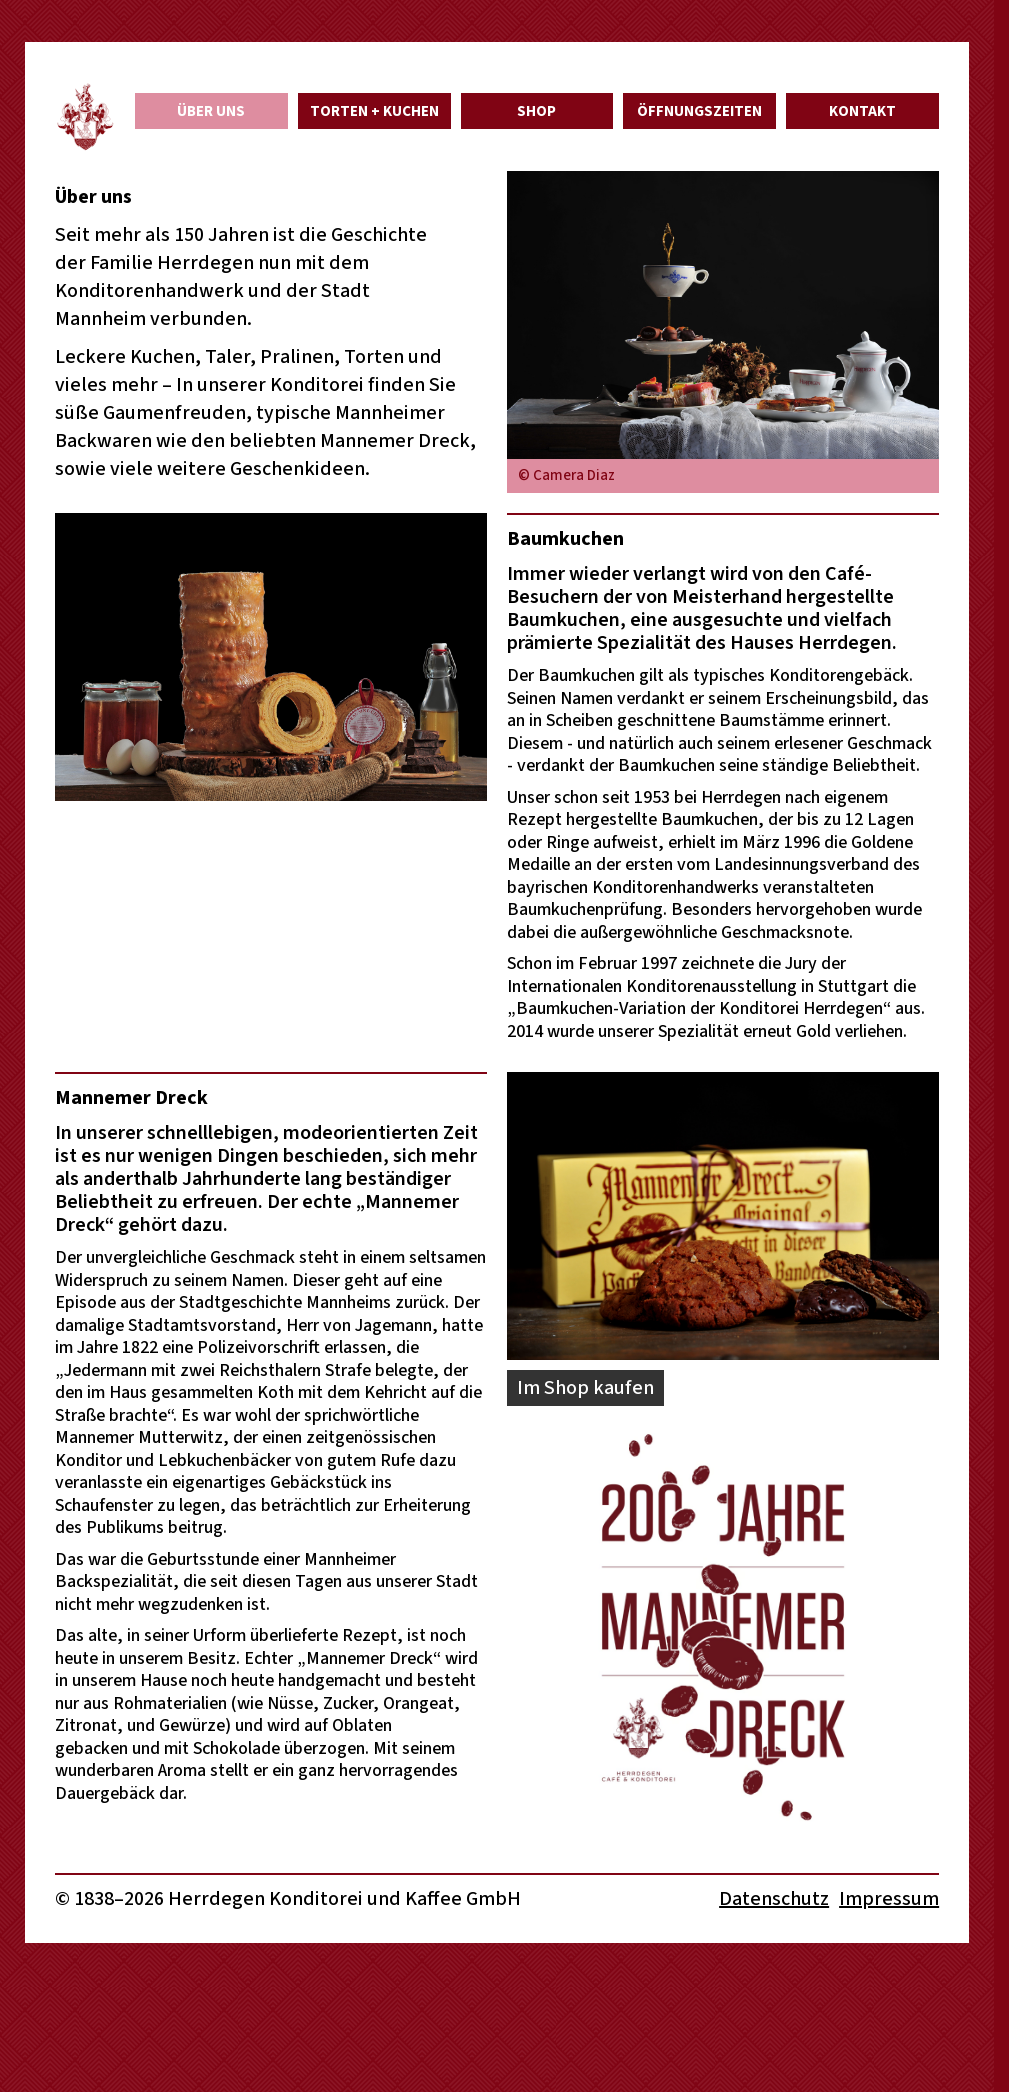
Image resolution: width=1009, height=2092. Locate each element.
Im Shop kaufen (585, 1388)
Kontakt (862, 111)
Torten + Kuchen (374, 111)
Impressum (889, 1899)
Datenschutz (774, 1899)
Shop (536, 111)
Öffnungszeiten (699, 111)
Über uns (211, 111)
